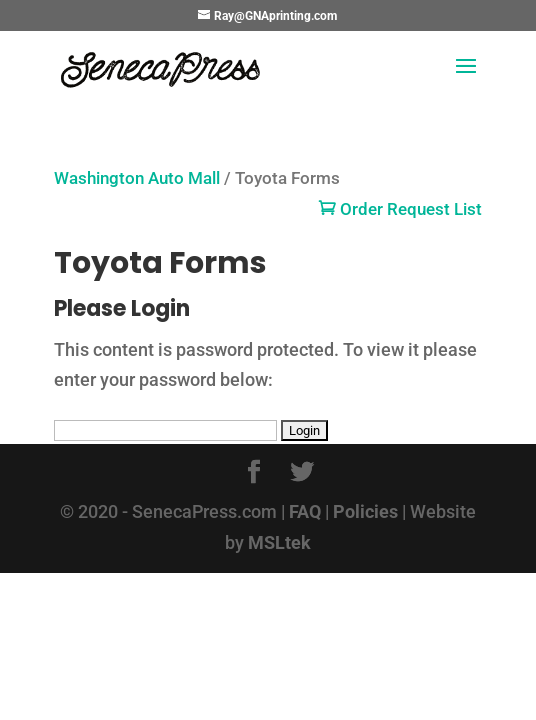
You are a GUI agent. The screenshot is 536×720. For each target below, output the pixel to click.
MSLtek (279, 542)
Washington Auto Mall (137, 178)
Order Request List (400, 209)
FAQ (305, 511)
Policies (365, 511)
